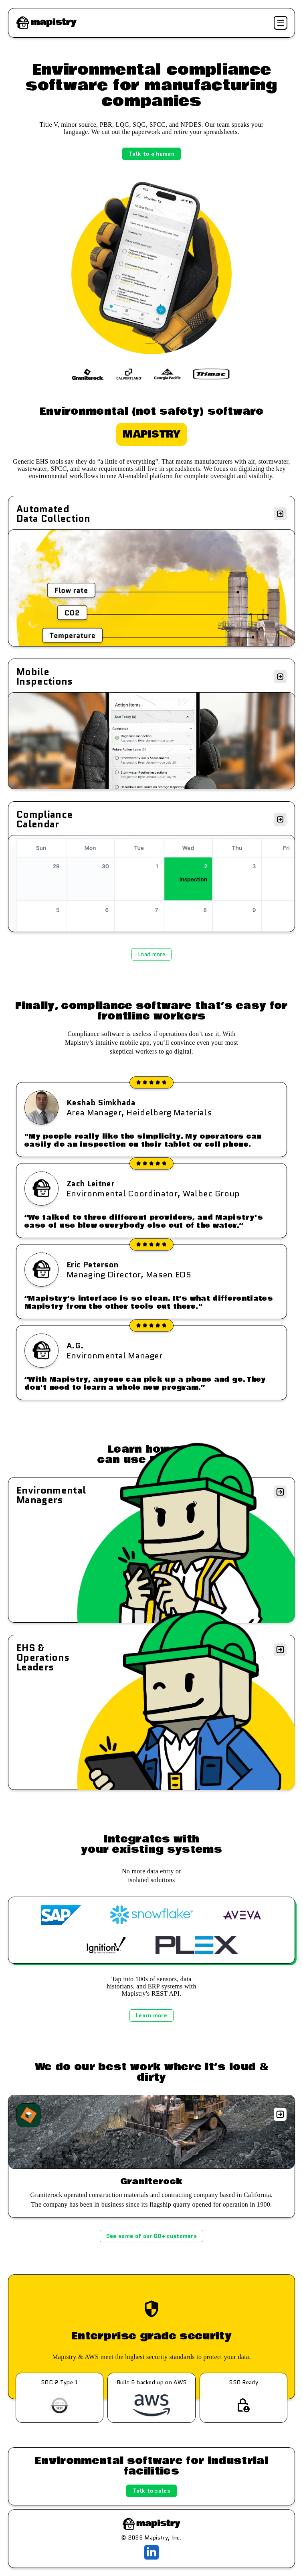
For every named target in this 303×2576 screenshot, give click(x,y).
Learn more (151, 2015)
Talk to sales (151, 2491)
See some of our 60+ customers (151, 2236)
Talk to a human (151, 154)
